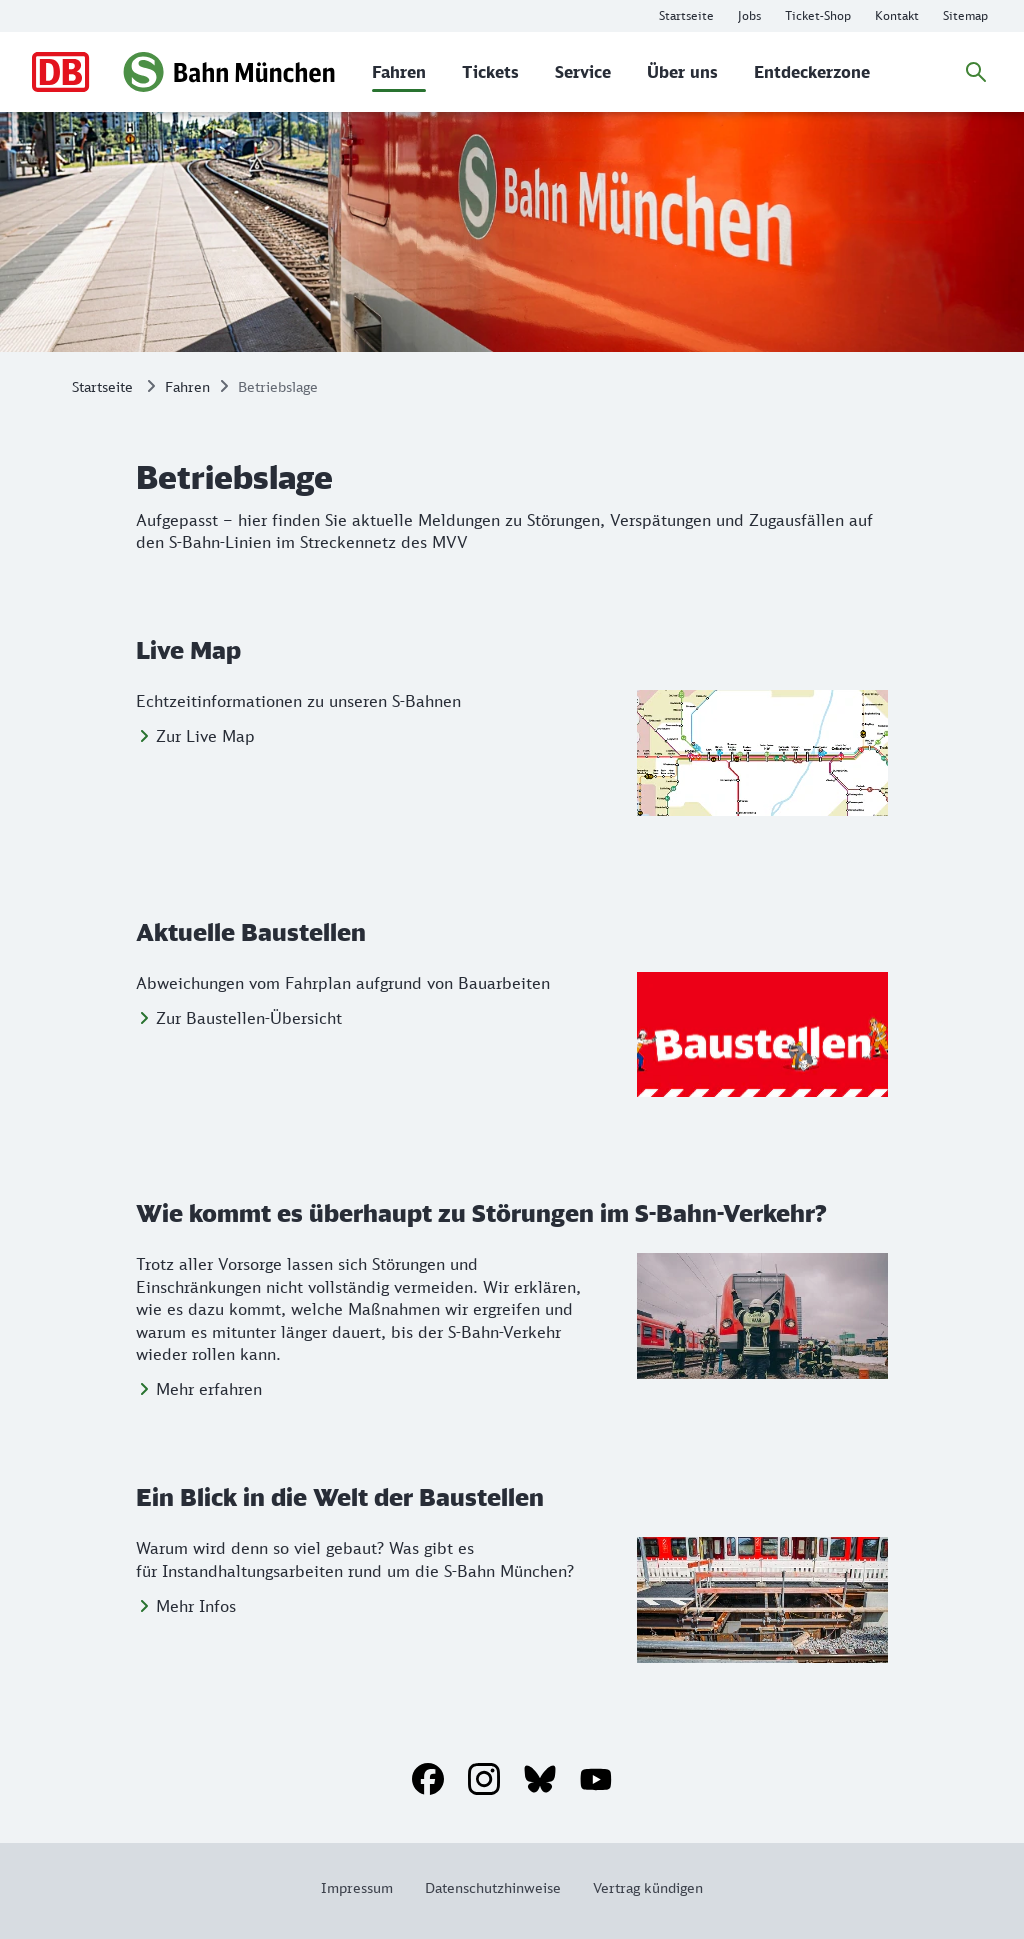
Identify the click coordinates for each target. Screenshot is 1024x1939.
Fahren (187, 386)
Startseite (102, 386)
